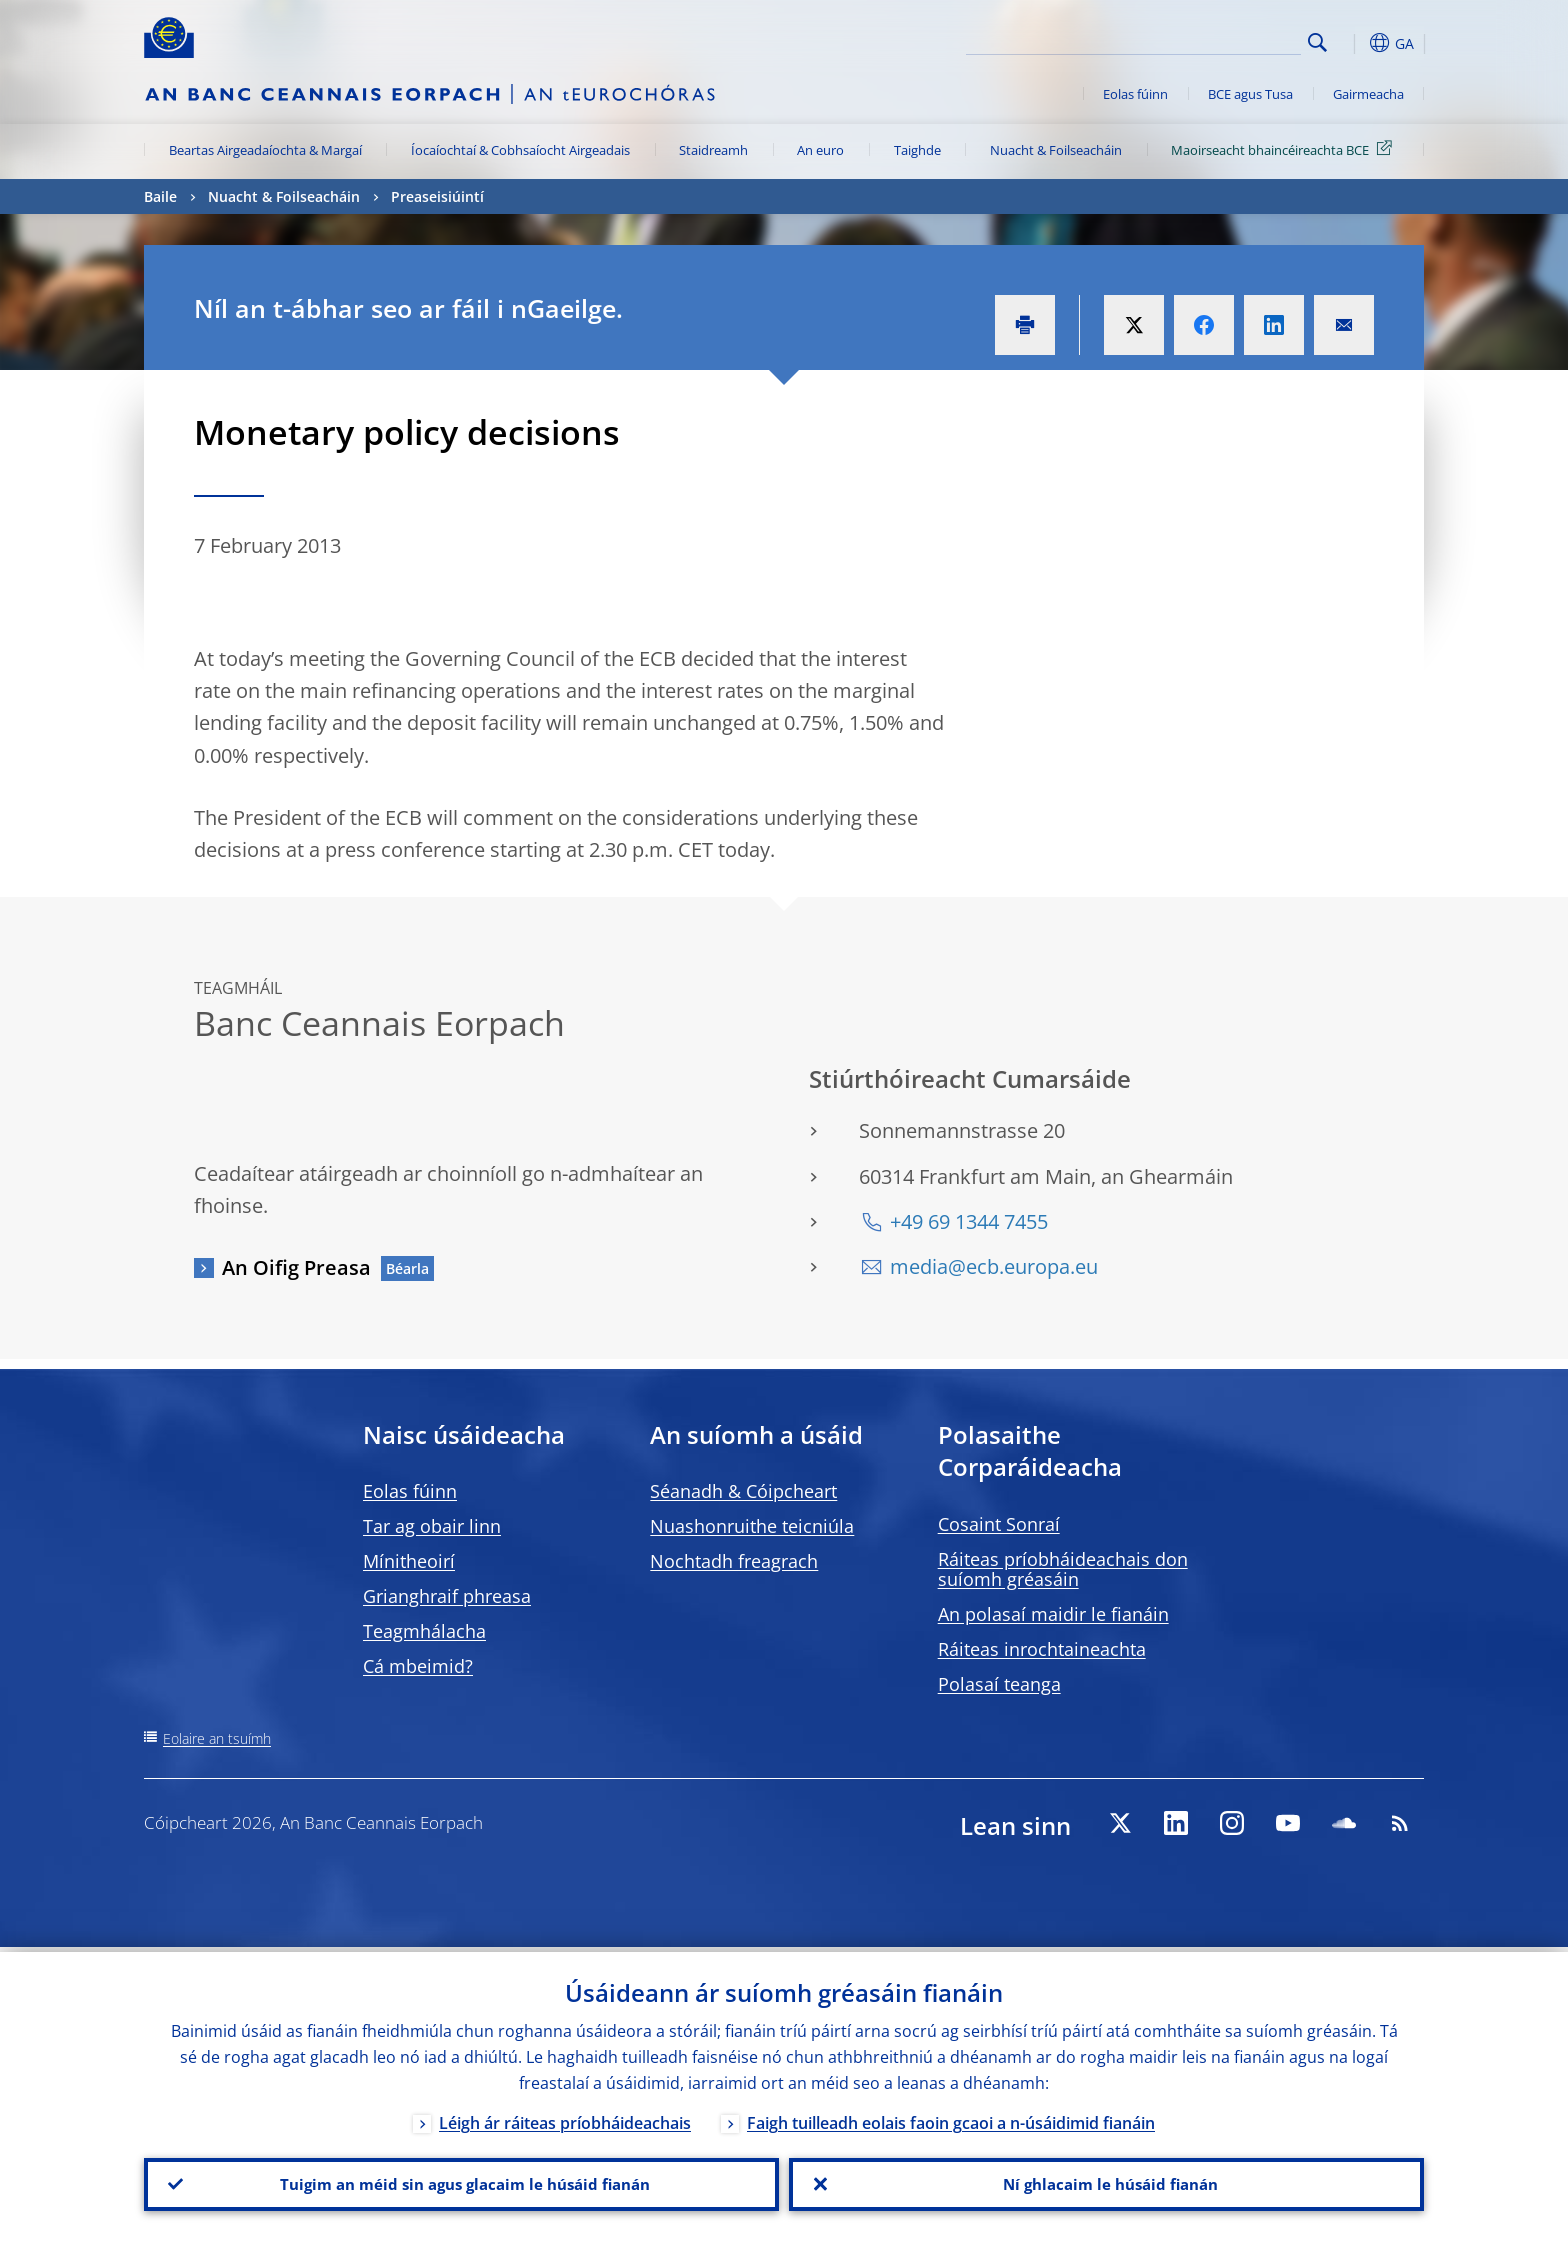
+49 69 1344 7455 (969, 1221)
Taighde (917, 150)
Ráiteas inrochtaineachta (1042, 1649)
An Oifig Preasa (296, 1267)
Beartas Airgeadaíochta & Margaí (265, 150)
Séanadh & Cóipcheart (743, 1491)
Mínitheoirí (409, 1561)
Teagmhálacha (424, 1631)
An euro (820, 150)
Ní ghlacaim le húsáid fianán (1107, 2182)
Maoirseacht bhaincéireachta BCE (1285, 149)
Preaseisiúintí (437, 196)
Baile (160, 196)
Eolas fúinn (1135, 94)
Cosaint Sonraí (999, 1524)
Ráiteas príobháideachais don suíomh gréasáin (1063, 1569)
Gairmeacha (1368, 94)
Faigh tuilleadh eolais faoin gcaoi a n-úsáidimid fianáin (951, 2118)
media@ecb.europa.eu (994, 1266)
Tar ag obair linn (432, 1526)
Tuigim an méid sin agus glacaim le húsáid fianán (461, 2182)
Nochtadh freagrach (734, 1561)
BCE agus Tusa (1250, 94)
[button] (1354, 43)
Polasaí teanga (999, 1684)
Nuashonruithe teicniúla (752, 1526)
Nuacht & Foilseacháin (1056, 150)
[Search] (1201, 40)
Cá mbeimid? (418, 1666)
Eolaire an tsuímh (217, 1738)
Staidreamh (713, 150)
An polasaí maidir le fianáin (1053, 1614)
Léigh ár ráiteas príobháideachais (565, 2118)
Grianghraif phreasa (447, 1596)
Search (1317, 42)
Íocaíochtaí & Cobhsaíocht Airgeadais (520, 150)
